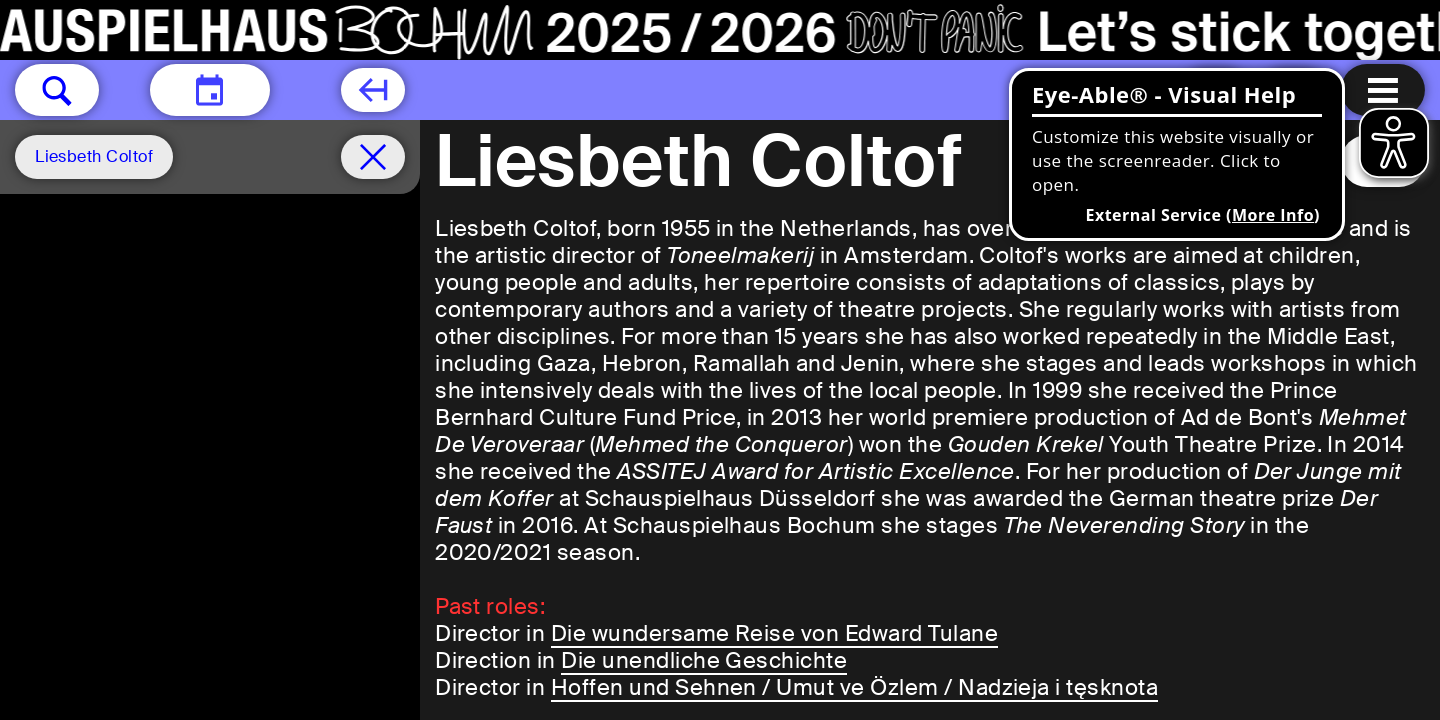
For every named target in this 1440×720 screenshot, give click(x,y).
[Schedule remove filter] (373, 157)
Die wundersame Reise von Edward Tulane (774, 633)
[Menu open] (1383, 90)
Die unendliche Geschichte (704, 660)
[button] (57, 90)
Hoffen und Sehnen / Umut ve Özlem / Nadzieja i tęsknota (854, 687)
